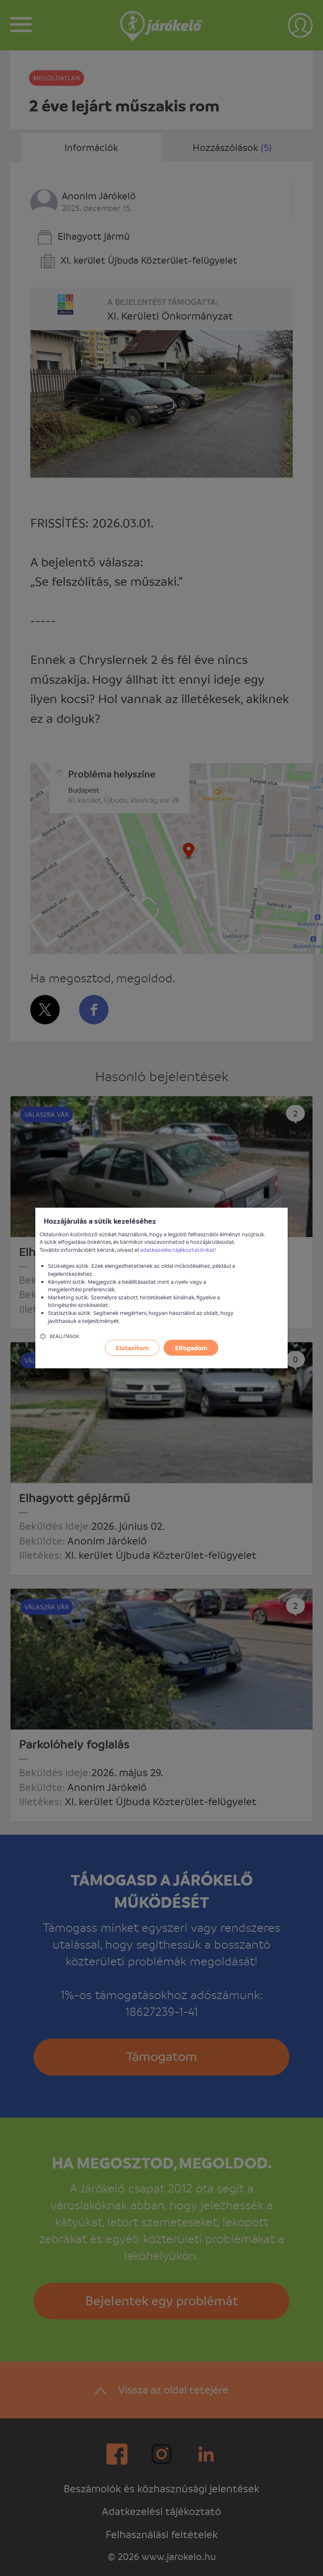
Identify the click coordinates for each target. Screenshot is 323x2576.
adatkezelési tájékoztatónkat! (178, 1249)
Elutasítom (132, 1348)
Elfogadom (191, 1348)
